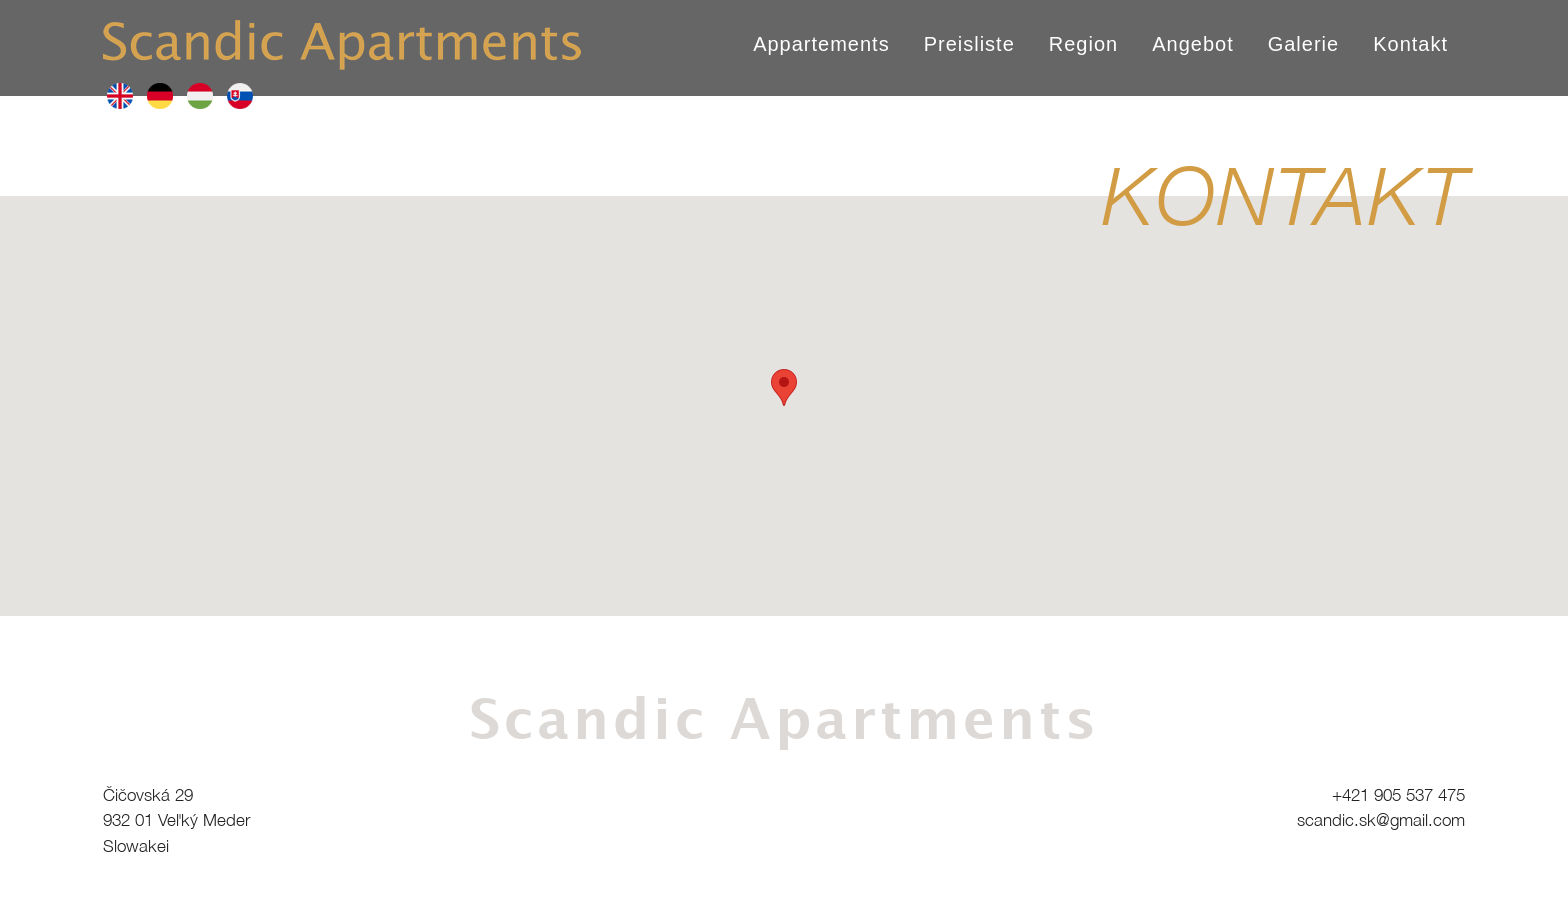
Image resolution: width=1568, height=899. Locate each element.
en (120, 96)
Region (1083, 44)
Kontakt (1410, 44)
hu (200, 96)
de (160, 96)
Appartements (821, 44)
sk (240, 96)
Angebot (1193, 44)
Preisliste (969, 44)
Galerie (1303, 44)
